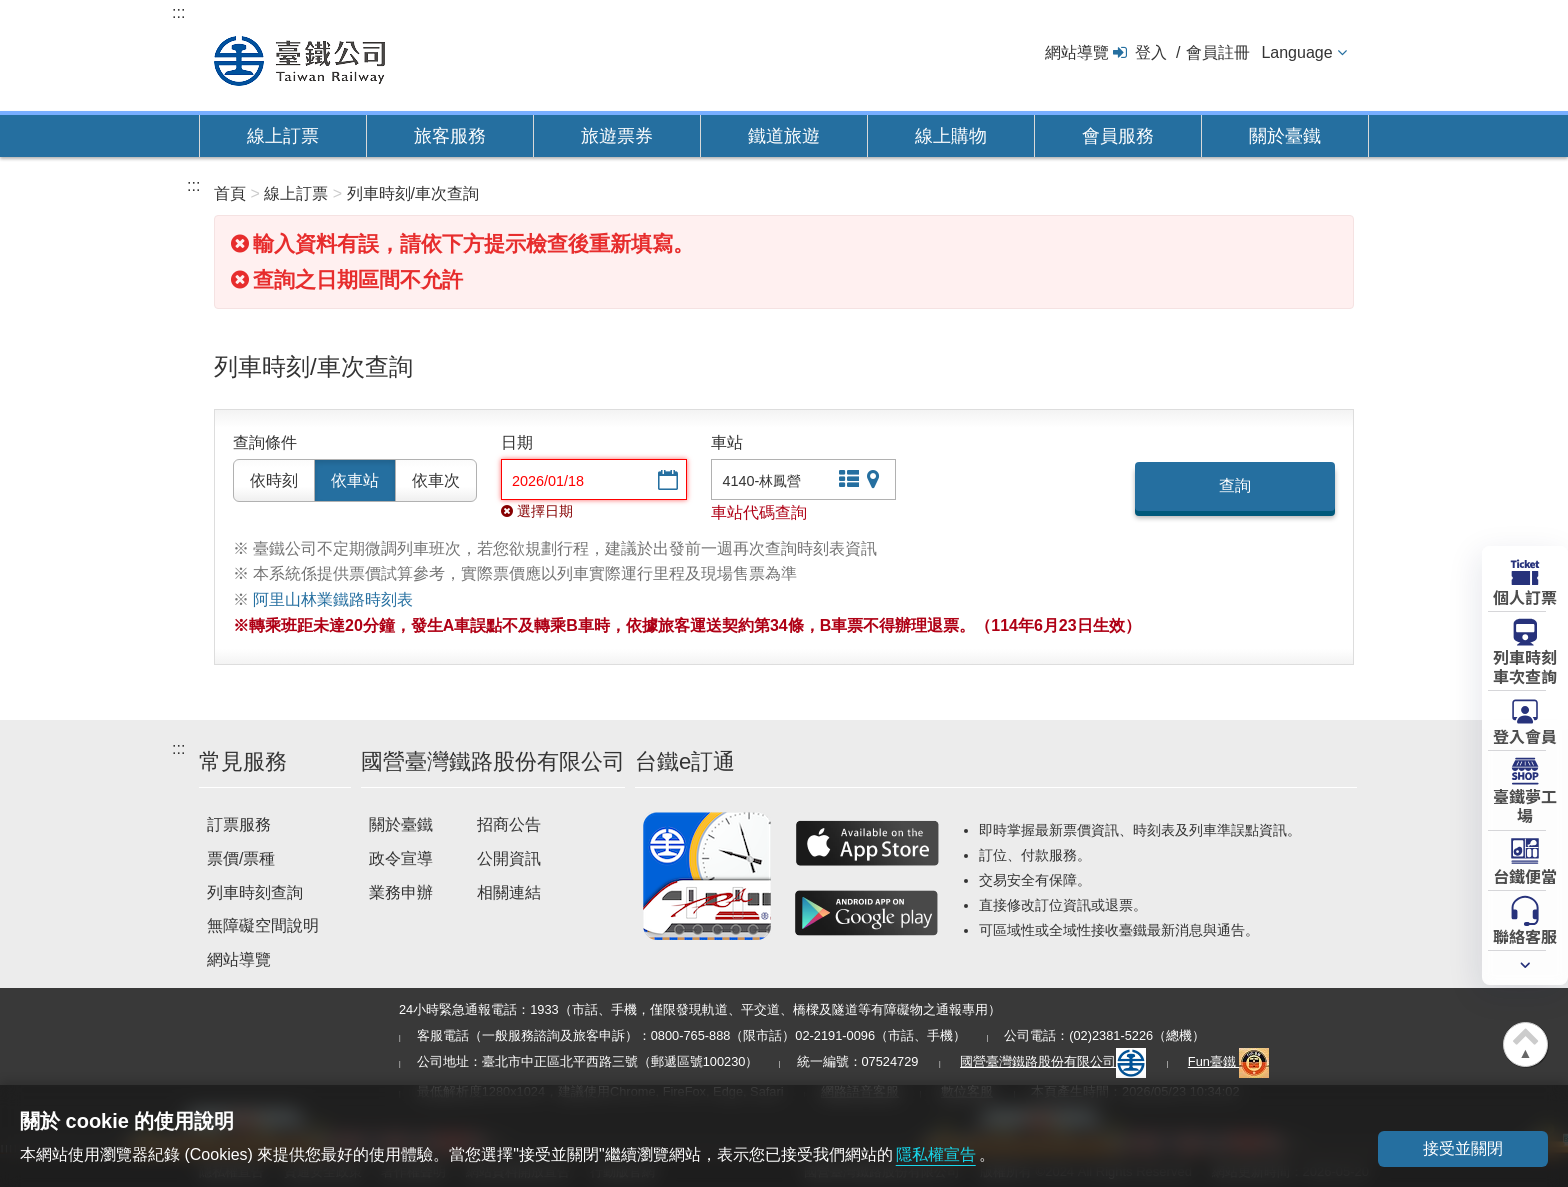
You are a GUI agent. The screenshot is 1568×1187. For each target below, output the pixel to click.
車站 (727, 442)
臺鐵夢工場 (1525, 804)
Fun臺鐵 (1229, 1061)
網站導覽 (1077, 52)
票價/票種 (241, 858)
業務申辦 (401, 892)
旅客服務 (450, 136)
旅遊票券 (617, 136)
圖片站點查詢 (875, 481)
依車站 (355, 480)
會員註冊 (1218, 52)
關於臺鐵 (1285, 136)
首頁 (230, 193)
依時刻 (274, 480)
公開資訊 (509, 858)
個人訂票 (1525, 596)
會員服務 (1118, 136)
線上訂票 (283, 136)
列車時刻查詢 (255, 892)
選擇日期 (666, 481)
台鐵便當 (1525, 875)
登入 (1151, 52)
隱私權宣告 (936, 1154)
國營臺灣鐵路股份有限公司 (1053, 1061)
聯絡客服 (1525, 935)
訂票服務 (239, 824)
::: (178, 12)
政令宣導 (401, 858)
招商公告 (509, 824)
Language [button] (1296, 52)
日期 (517, 442)
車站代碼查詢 (759, 512)
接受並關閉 (1463, 1148)
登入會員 (1525, 735)
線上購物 (951, 136)
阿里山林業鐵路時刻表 (333, 599)
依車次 (436, 480)
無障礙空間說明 (263, 925)
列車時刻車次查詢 (1525, 665)
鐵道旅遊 (784, 136)
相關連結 (509, 892)
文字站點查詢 (847, 481)
